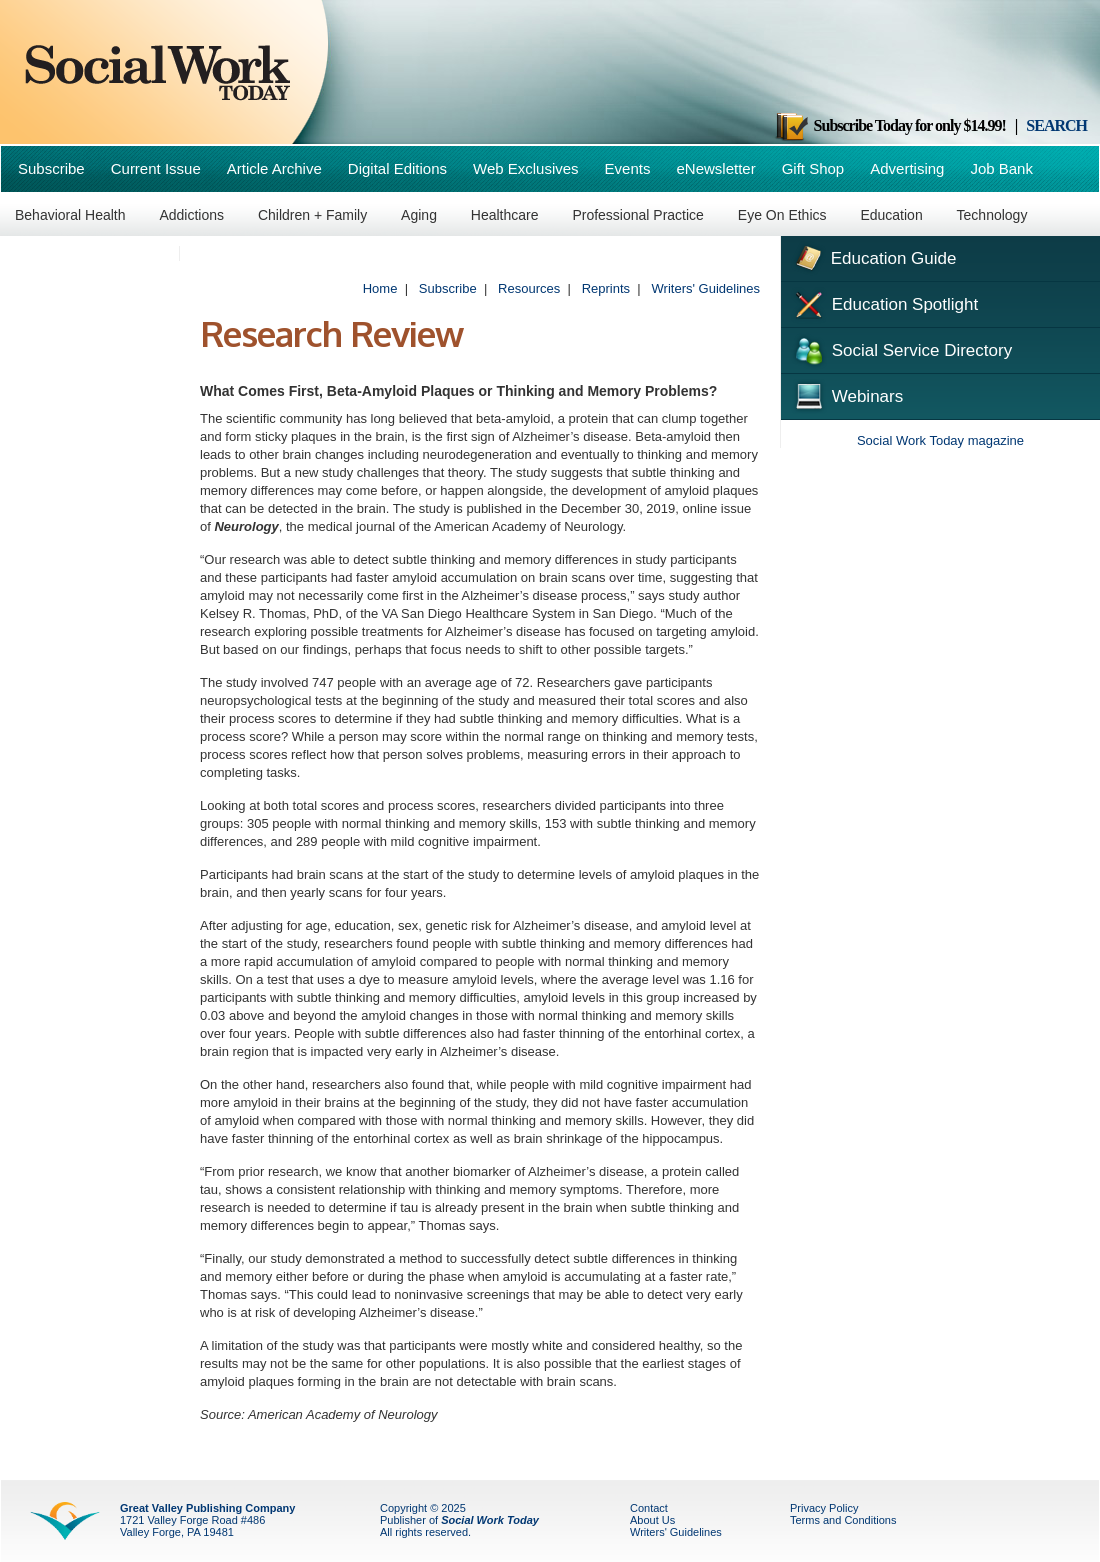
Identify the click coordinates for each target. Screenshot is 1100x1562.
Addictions (191, 215)
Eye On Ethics (782, 215)
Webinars (847, 394)
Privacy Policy (824, 1508)
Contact (649, 1508)
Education (891, 215)
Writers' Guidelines (706, 288)
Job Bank (1001, 168)
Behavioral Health (70, 215)
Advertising (907, 168)
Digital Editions (397, 168)
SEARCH (1056, 125)
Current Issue (156, 168)
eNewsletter (715, 168)
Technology (992, 215)
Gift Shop (813, 168)
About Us (652, 1520)
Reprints (606, 288)
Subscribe (51, 168)
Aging (419, 215)
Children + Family (312, 215)
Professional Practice (638, 215)
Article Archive (274, 168)
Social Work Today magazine (940, 440)
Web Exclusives (526, 168)
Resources (529, 288)
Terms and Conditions (843, 1520)
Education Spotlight (884, 303)
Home (380, 288)
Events (628, 168)
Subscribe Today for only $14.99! (890, 125)
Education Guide (873, 256)
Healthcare (505, 215)
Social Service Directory (901, 349)
